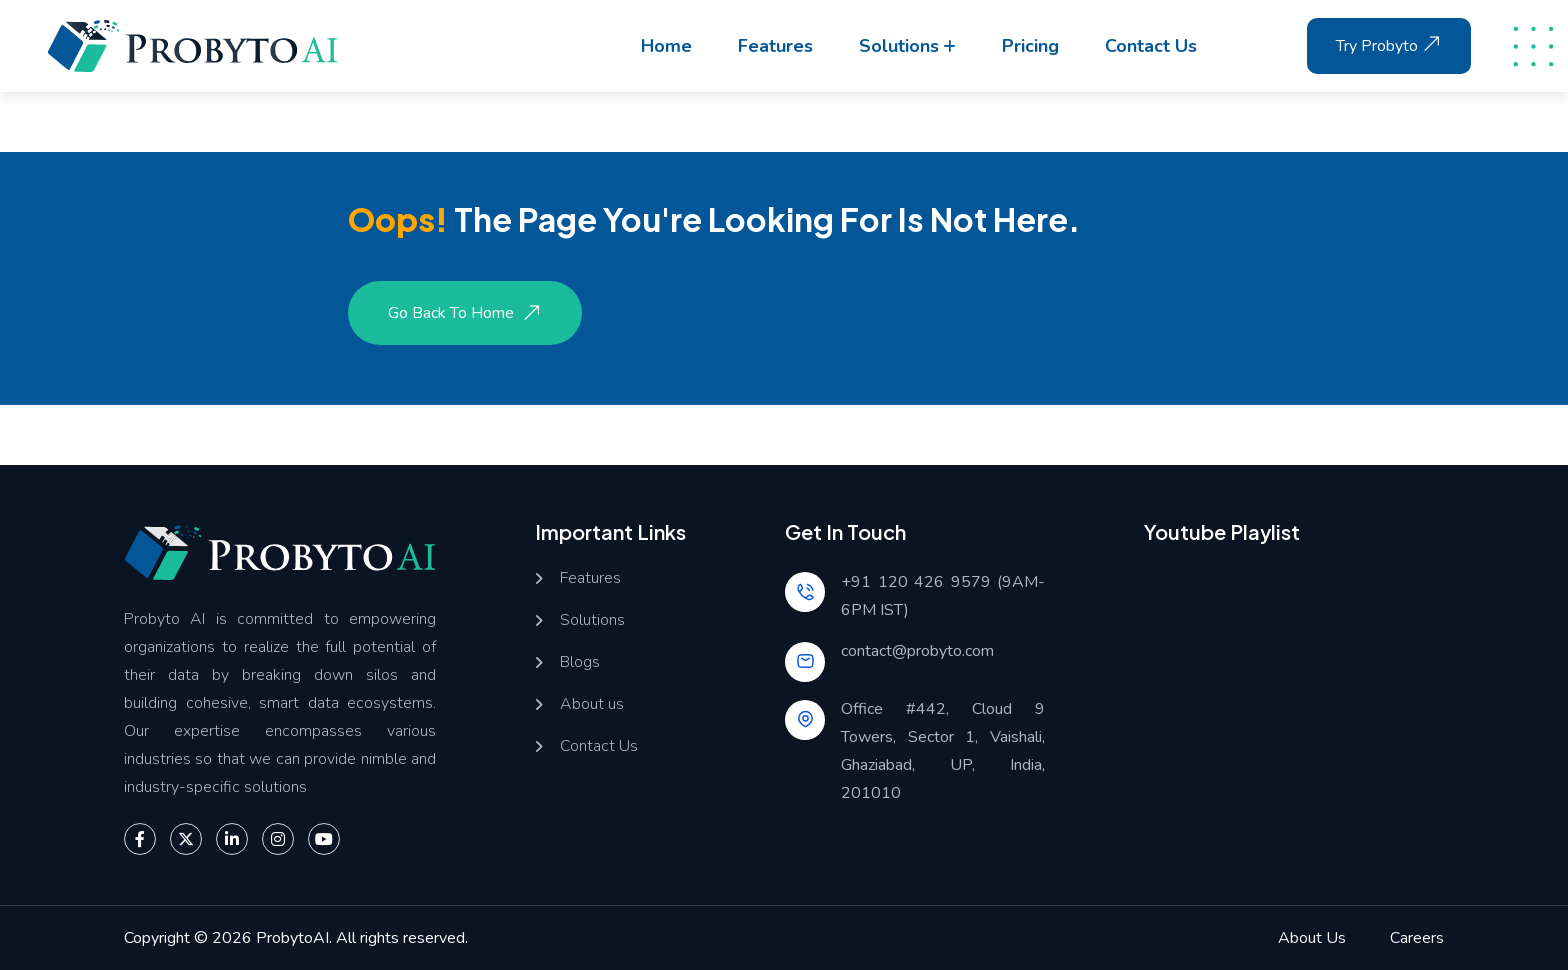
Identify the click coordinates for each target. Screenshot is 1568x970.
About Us (1312, 938)
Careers (1417, 938)
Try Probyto (1391, 44)
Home (666, 46)
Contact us (1151, 46)
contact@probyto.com (917, 651)
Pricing (1030, 46)
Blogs (580, 662)
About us (592, 704)
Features (775, 46)
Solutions (899, 46)
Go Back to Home (467, 313)
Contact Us (599, 746)
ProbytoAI (292, 938)
